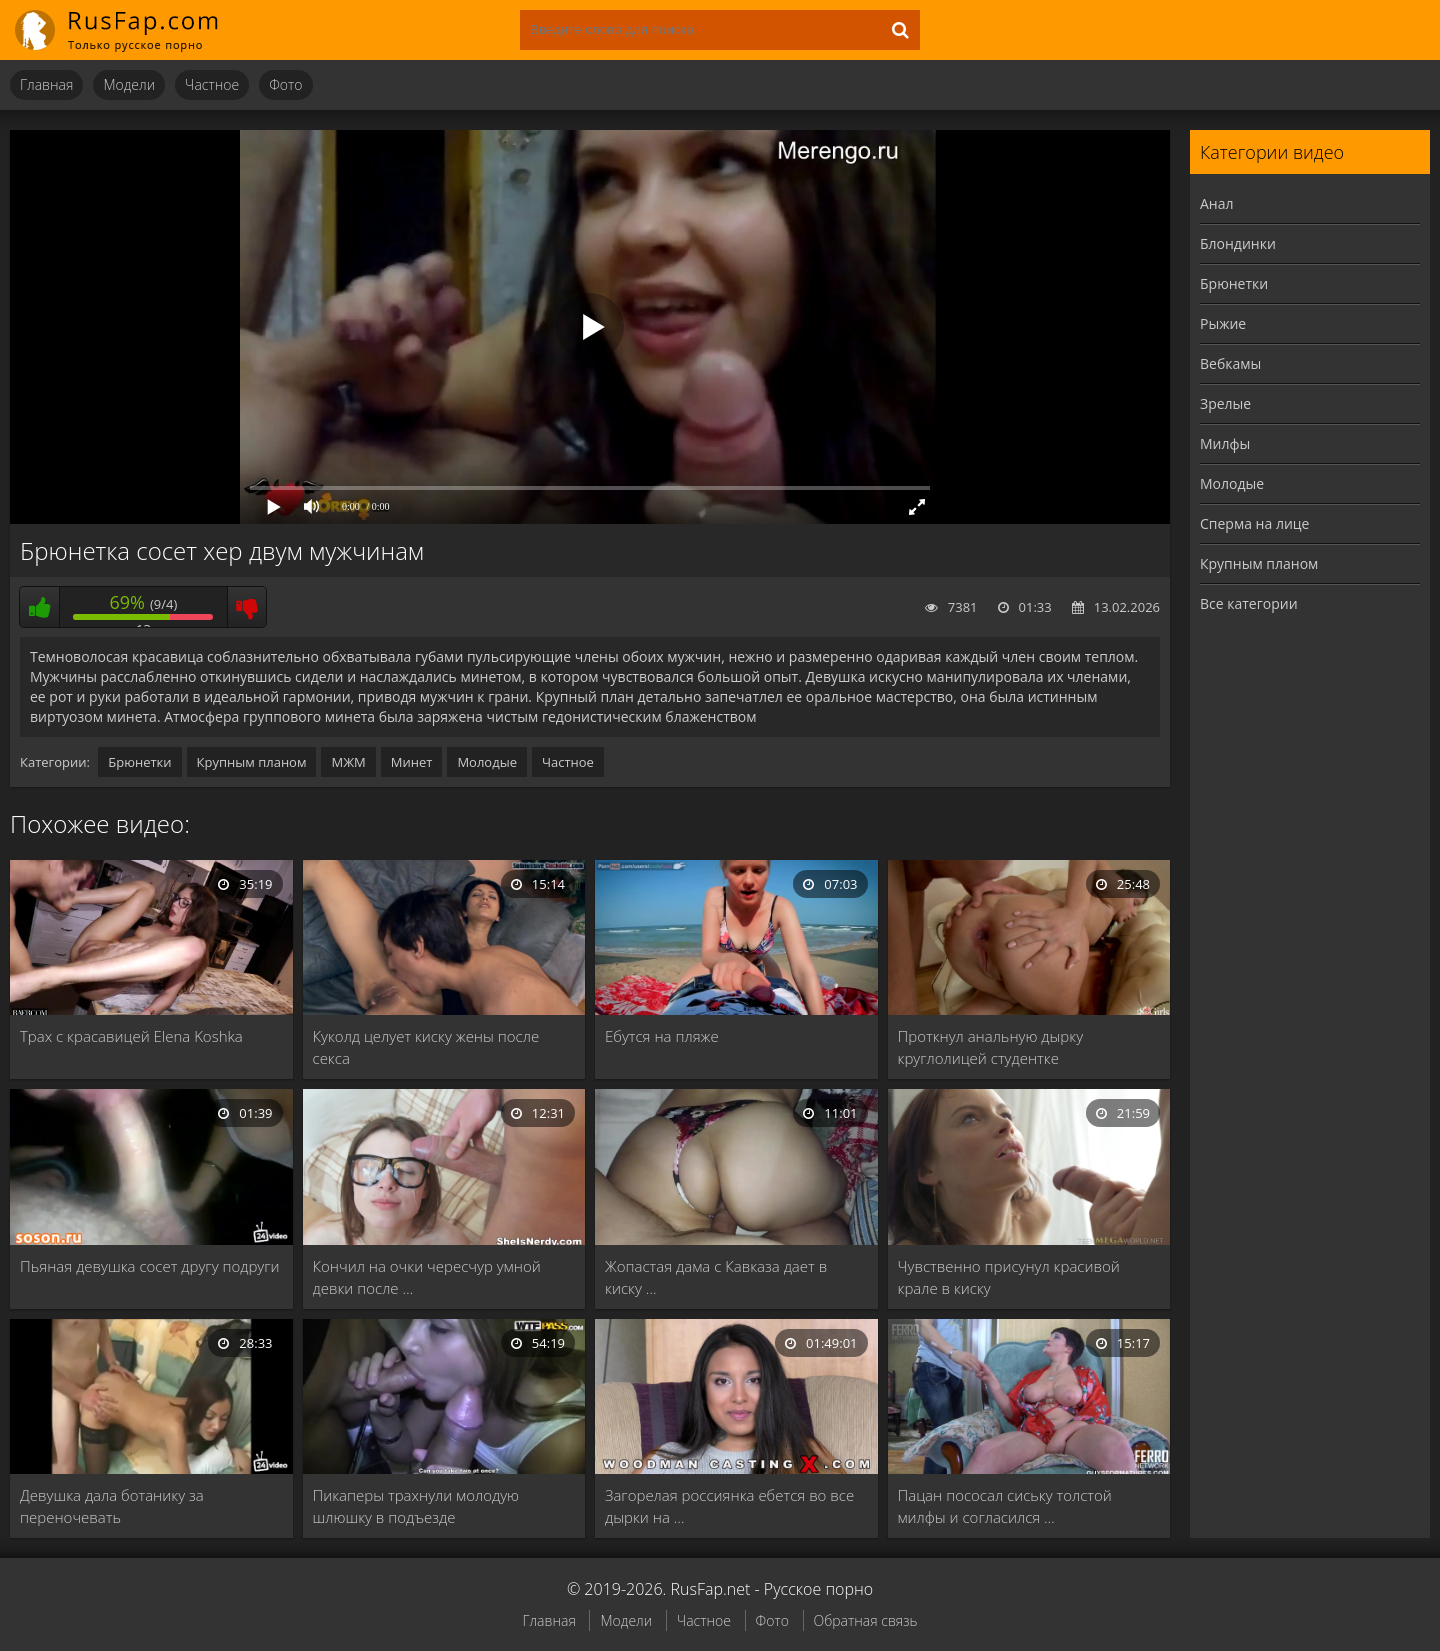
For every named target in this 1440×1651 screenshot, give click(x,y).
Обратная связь (866, 1620)
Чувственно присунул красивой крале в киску (1009, 1277)
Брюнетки (139, 762)
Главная (46, 84)
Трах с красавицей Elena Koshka (131, 1036)
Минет (412, 762)
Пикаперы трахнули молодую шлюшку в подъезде (416, 1506)
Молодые (487, 762)
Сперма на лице (1254, 523)
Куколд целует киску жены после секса (426, 1047)
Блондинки (1238, 243)
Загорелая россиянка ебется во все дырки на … (729, 1506)
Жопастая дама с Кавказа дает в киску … (716, 1277)
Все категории (1249, 603)
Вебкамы (1230, 363)
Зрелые (1225, 403)
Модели (129, 84)
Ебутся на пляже (662, 1036)
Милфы (1225, 443)
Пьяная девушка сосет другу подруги (150, 1266)
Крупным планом (252, 762)
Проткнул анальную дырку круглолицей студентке (991, 1047)
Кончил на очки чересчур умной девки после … (427, 1277)
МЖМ (348, 762)
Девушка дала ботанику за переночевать (112, 1506)
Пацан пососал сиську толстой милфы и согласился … (1005, 1506)
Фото (285, 84)
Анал (1217, 203)
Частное (212, 84)
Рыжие (1223, 323)
